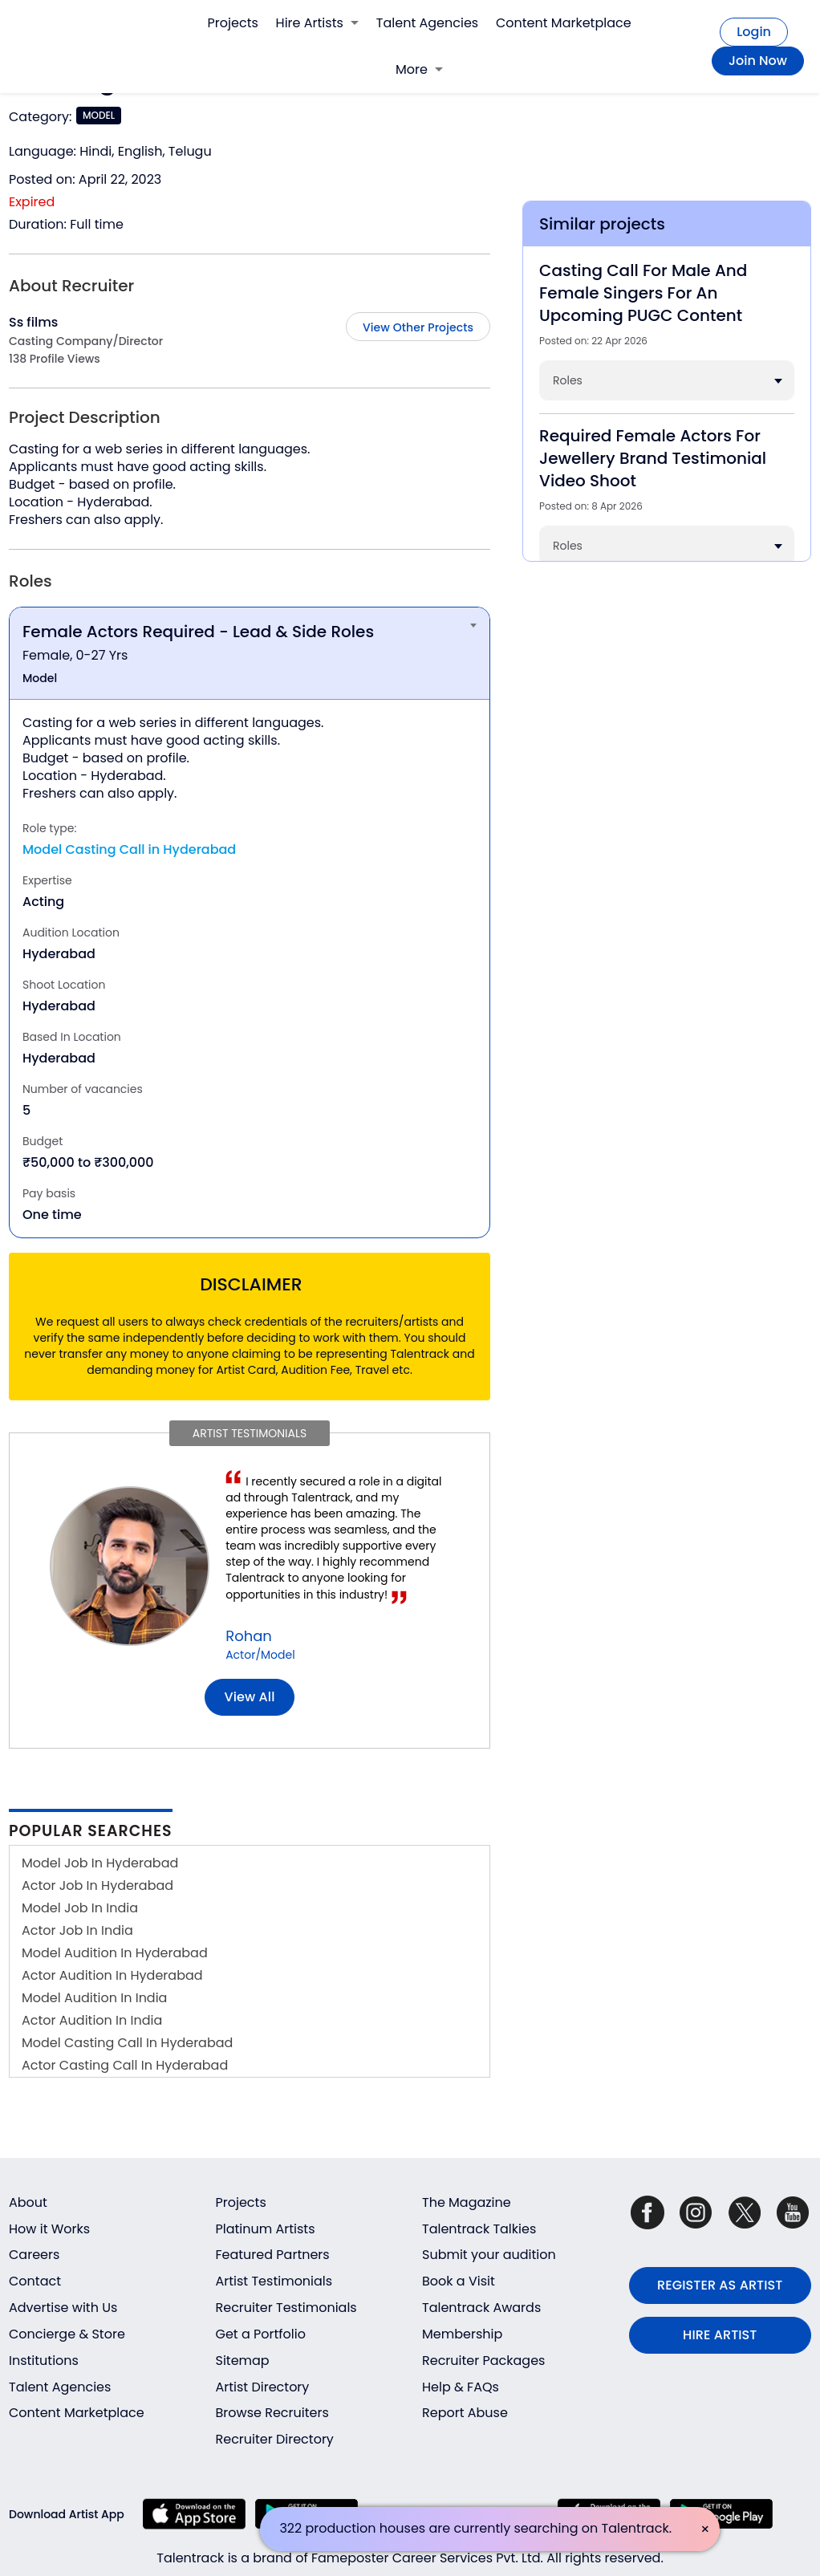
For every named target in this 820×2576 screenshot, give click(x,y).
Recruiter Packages (483, 2360)
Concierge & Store (67, 2334)
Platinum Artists (265, 2229)
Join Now (758, 60)
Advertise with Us (63, 2307)
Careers (34, 2254)
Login (754, 31)
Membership (462, 2334)
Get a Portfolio (261, 2334)
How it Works (49, 2229)
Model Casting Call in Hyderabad (129, 849)
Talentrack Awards (481, 2307)
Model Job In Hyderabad (100, 1863)
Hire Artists (317, 23)
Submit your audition (489, 2254)
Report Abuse (465, 2412)
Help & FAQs (460, 2387)
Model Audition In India (94, 1998)
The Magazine (466, 2202)
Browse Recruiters (272, 2412)
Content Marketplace (563, 23)
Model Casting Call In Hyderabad (127, 2043)
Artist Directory (263, 2387)
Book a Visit (458, 2281)
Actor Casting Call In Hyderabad (125, 2065)
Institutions (44, 2360)
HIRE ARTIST (720, 2335)
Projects (233, 23)
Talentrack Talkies (479, 2229)
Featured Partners (273, 2254)
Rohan (248, 1636)
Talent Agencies (427, 23)
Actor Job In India (77, 1930)
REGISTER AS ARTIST (719, 2285)
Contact (35, 2281)
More (419, 69)
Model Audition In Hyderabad (115, 1953)
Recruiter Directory (275, 2439)
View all (250, 1697)
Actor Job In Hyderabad (97, 1885)
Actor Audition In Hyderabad (112, 1975)
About (28, 2202)
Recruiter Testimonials (286, 2307)
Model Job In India (80, 1908)
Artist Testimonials (274, 2281)
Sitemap (243, 2360)
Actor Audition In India (92, 2020)
